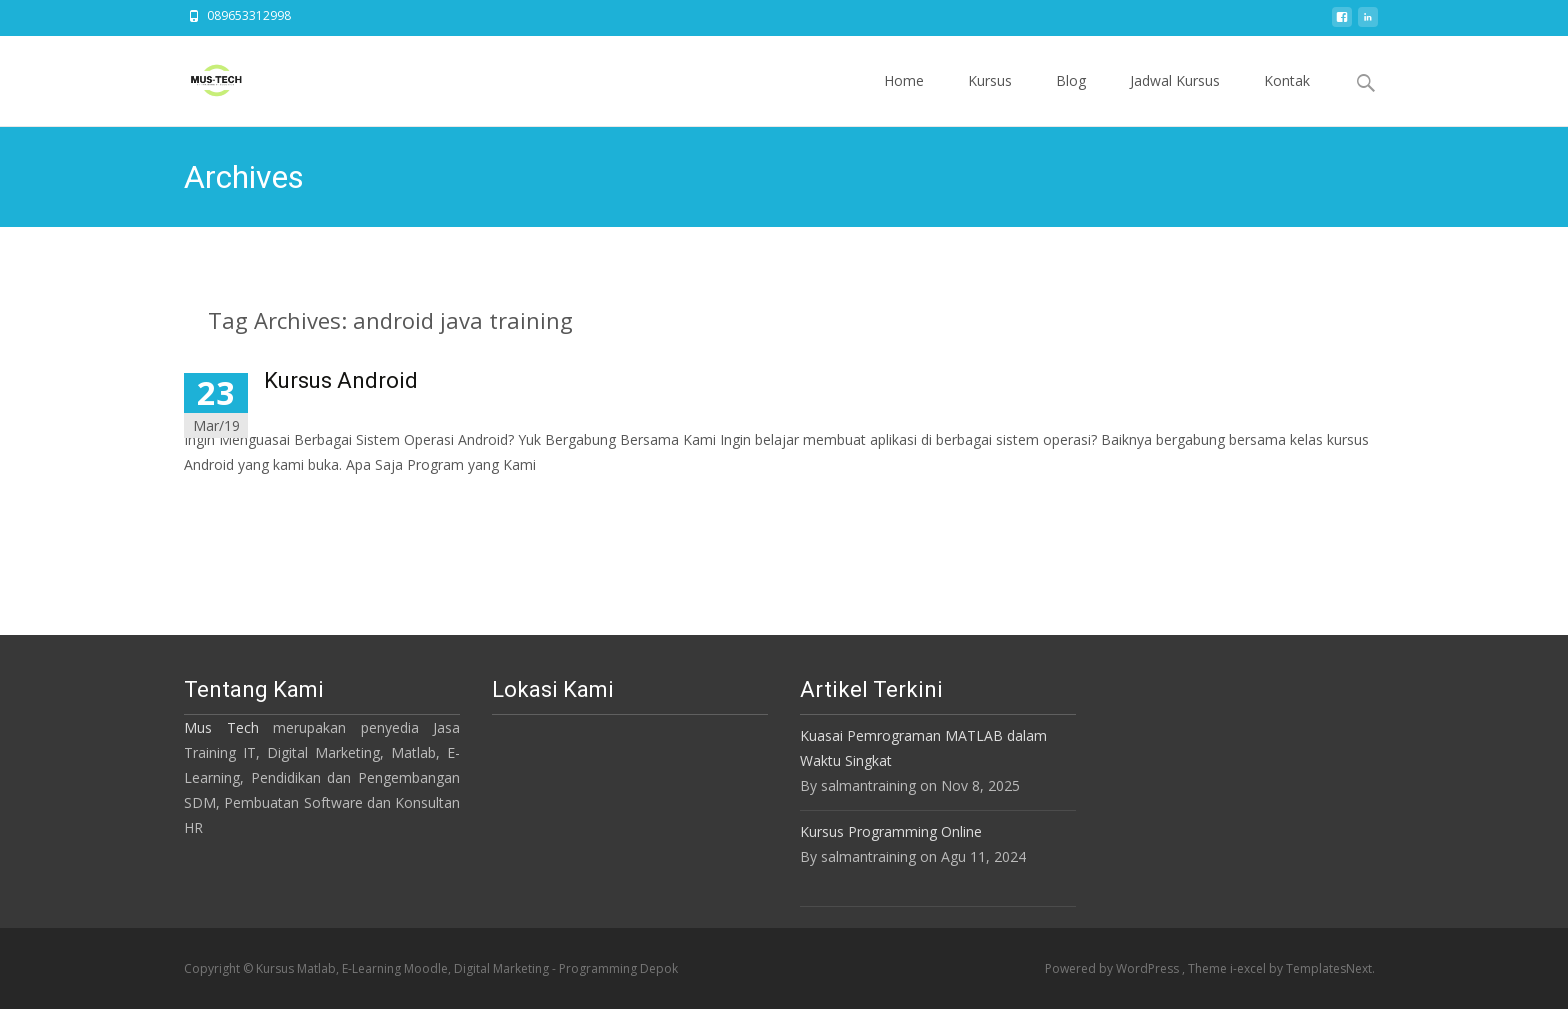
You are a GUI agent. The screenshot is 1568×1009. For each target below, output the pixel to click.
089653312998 (249, 15)
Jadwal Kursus (1175, 98)
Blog (1071, 98)
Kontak (1287, 98)
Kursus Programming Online (891, 831)
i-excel (1249, 968)
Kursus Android (341, 380)
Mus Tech (221, 727)
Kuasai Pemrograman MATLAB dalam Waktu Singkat (923, 748)
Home (904, 98)
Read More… (228, 501)
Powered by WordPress (1113, 968)
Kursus (990, 98)
